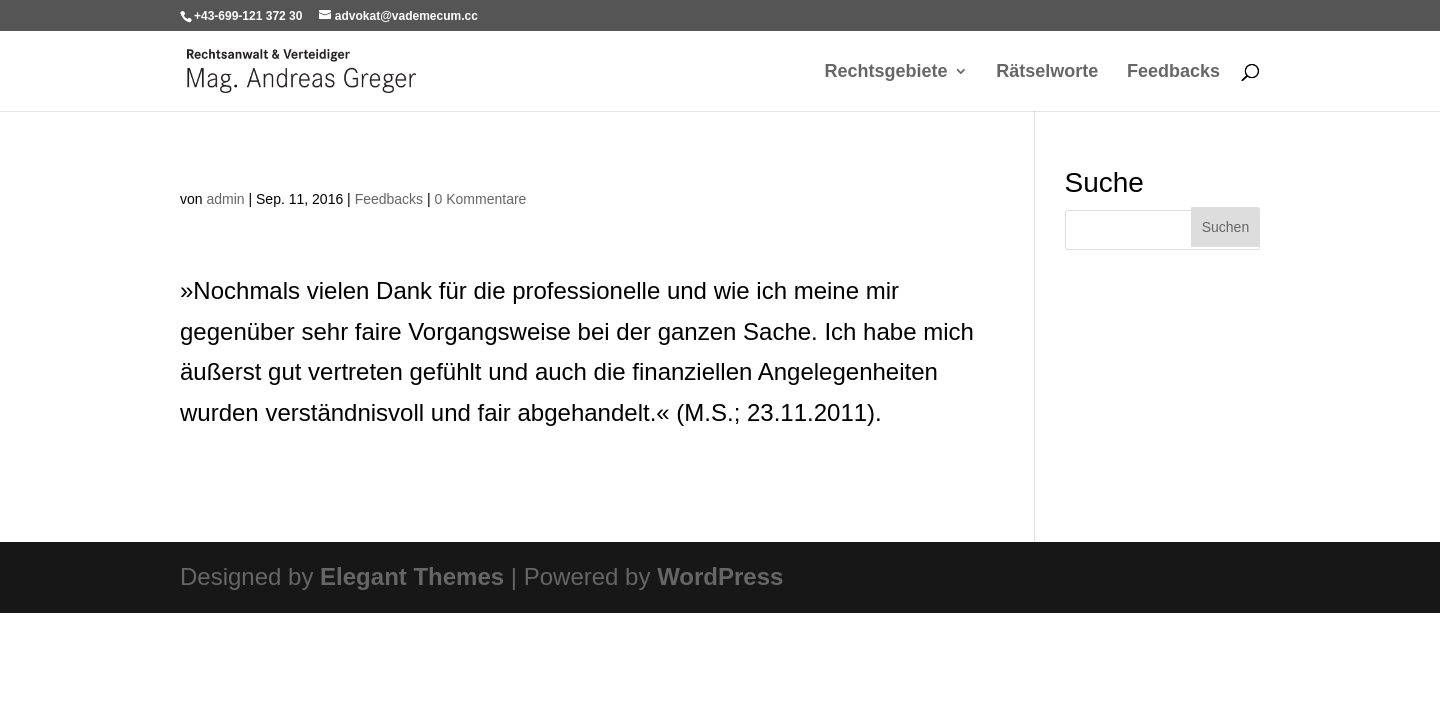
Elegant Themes (412, 576)
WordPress (720, 576)
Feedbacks (1173, 72)
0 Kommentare (481, 199)
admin (225, 199)
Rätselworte (1047, 72)
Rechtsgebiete (886, 72)
